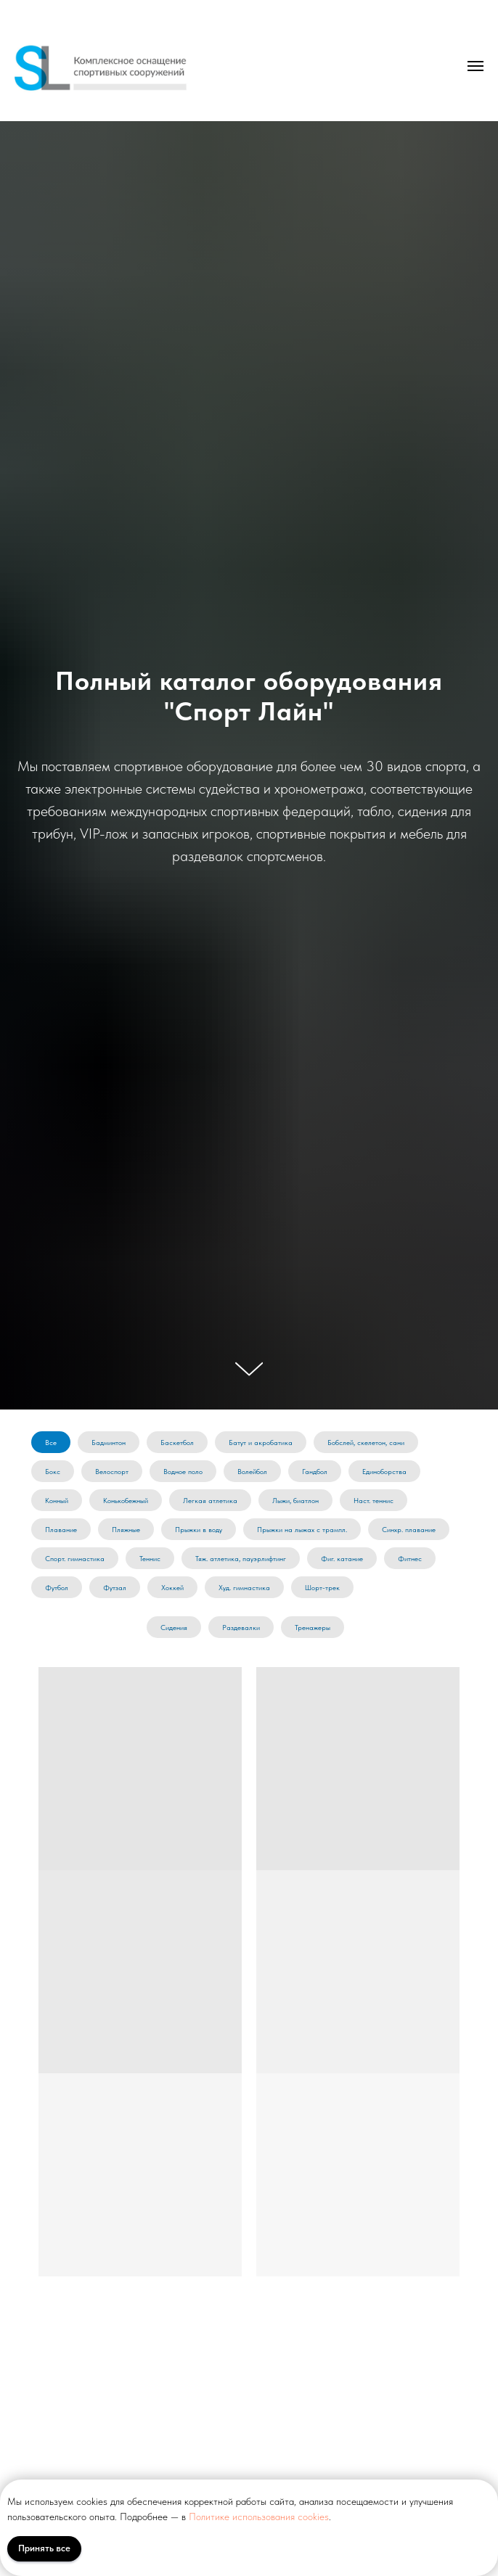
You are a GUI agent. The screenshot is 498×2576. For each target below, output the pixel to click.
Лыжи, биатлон (295, 1500)
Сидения (173, 1627)
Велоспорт (111, 1471)
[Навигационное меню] (475, 66)
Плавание (61, 1529)
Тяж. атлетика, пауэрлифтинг (240, 1558)
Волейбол (252, 1471)
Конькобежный (125, 1500)
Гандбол (314, 1471)
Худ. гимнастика (244, 1587)
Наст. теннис (373, 1500)
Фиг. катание (342, 1558)
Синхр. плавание (409, 1529)
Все (51, 1442)
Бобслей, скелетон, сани (365, 1442)
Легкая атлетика (210, 1500)
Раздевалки (241, 1627)
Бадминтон (108, 1442)
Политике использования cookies (259, 2516)
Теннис (149, 1558)
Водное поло (183, 1471)
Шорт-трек (322, 1587)
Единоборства (384, 1471)
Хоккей (172, 1587)
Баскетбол (177, 1442)
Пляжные (126, 1529)
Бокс (52, 1471)
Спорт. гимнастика (75, 1558)
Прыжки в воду (198, 1529)
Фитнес (410, 1558)
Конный (56, 1500)
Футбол (56, 1587)
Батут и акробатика (261, 1442)
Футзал (114, 1587)
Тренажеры (312, 1627)
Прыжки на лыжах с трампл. (302, 1529)
